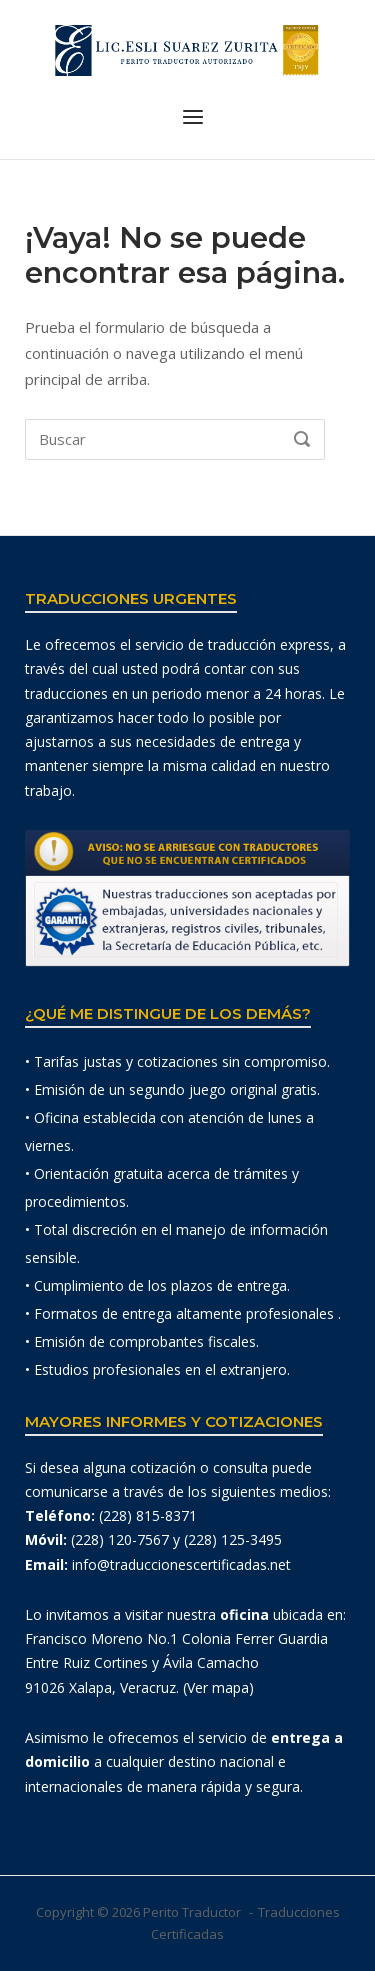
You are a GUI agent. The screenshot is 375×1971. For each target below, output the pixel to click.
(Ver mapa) (218, 1687)
